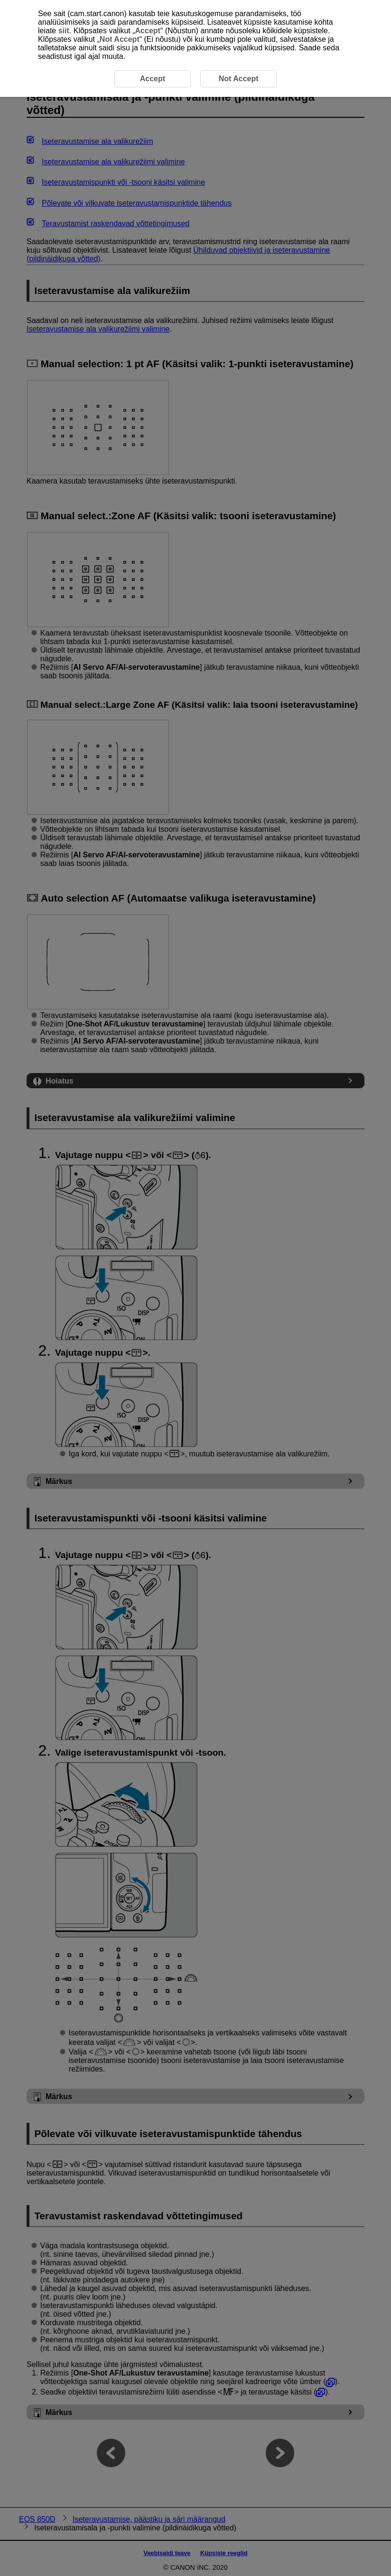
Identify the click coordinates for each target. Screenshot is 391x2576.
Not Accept (120, 39)
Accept (147, 31)
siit (63, 31)
